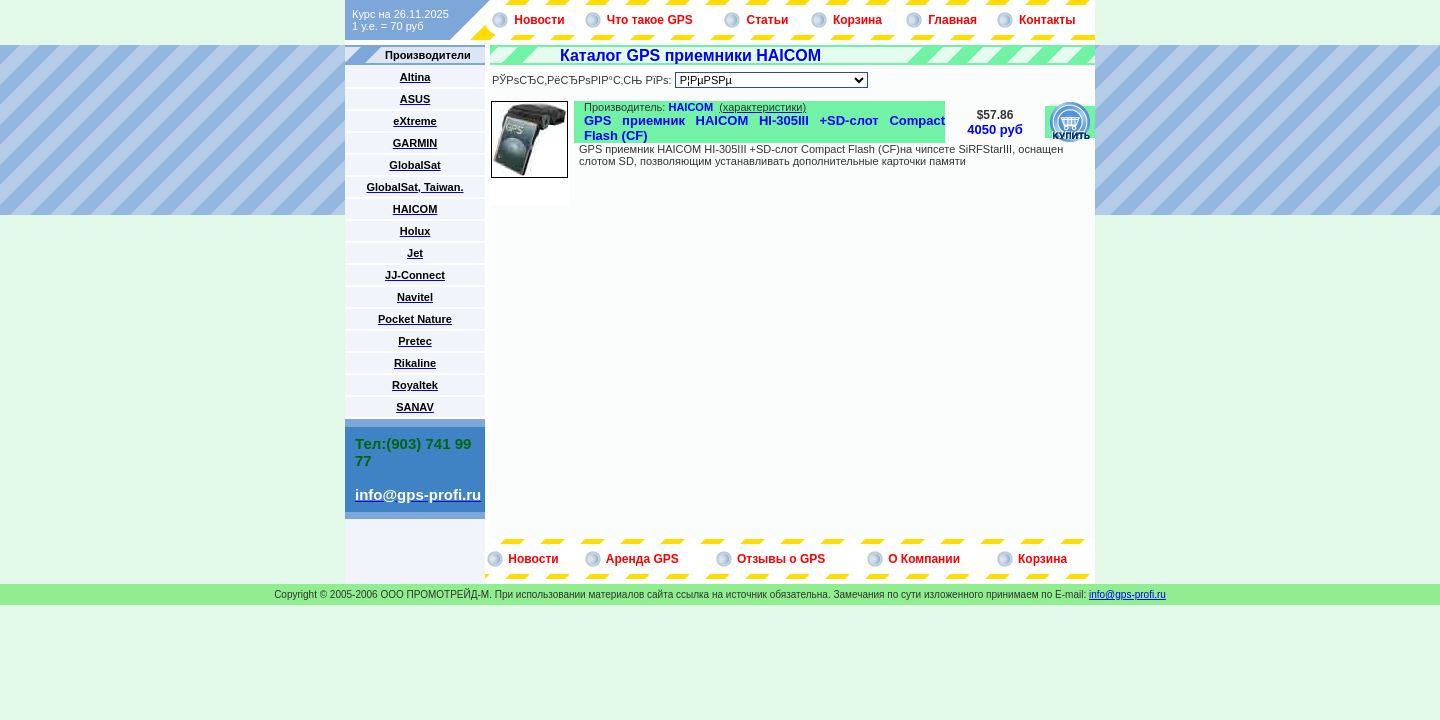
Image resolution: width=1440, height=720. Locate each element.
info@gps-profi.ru (1127, 594)
